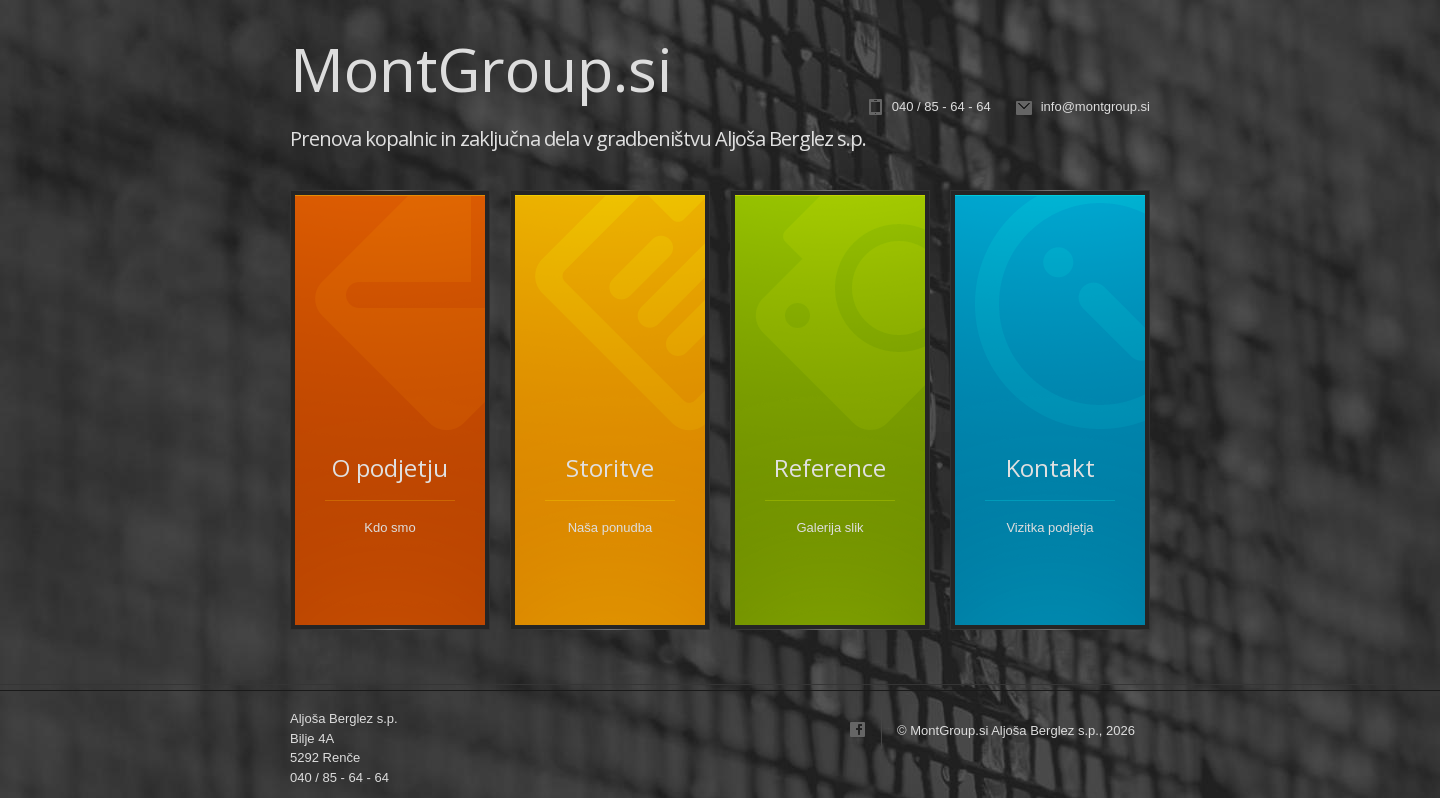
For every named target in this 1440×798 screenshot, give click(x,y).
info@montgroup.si (1095, 106)
